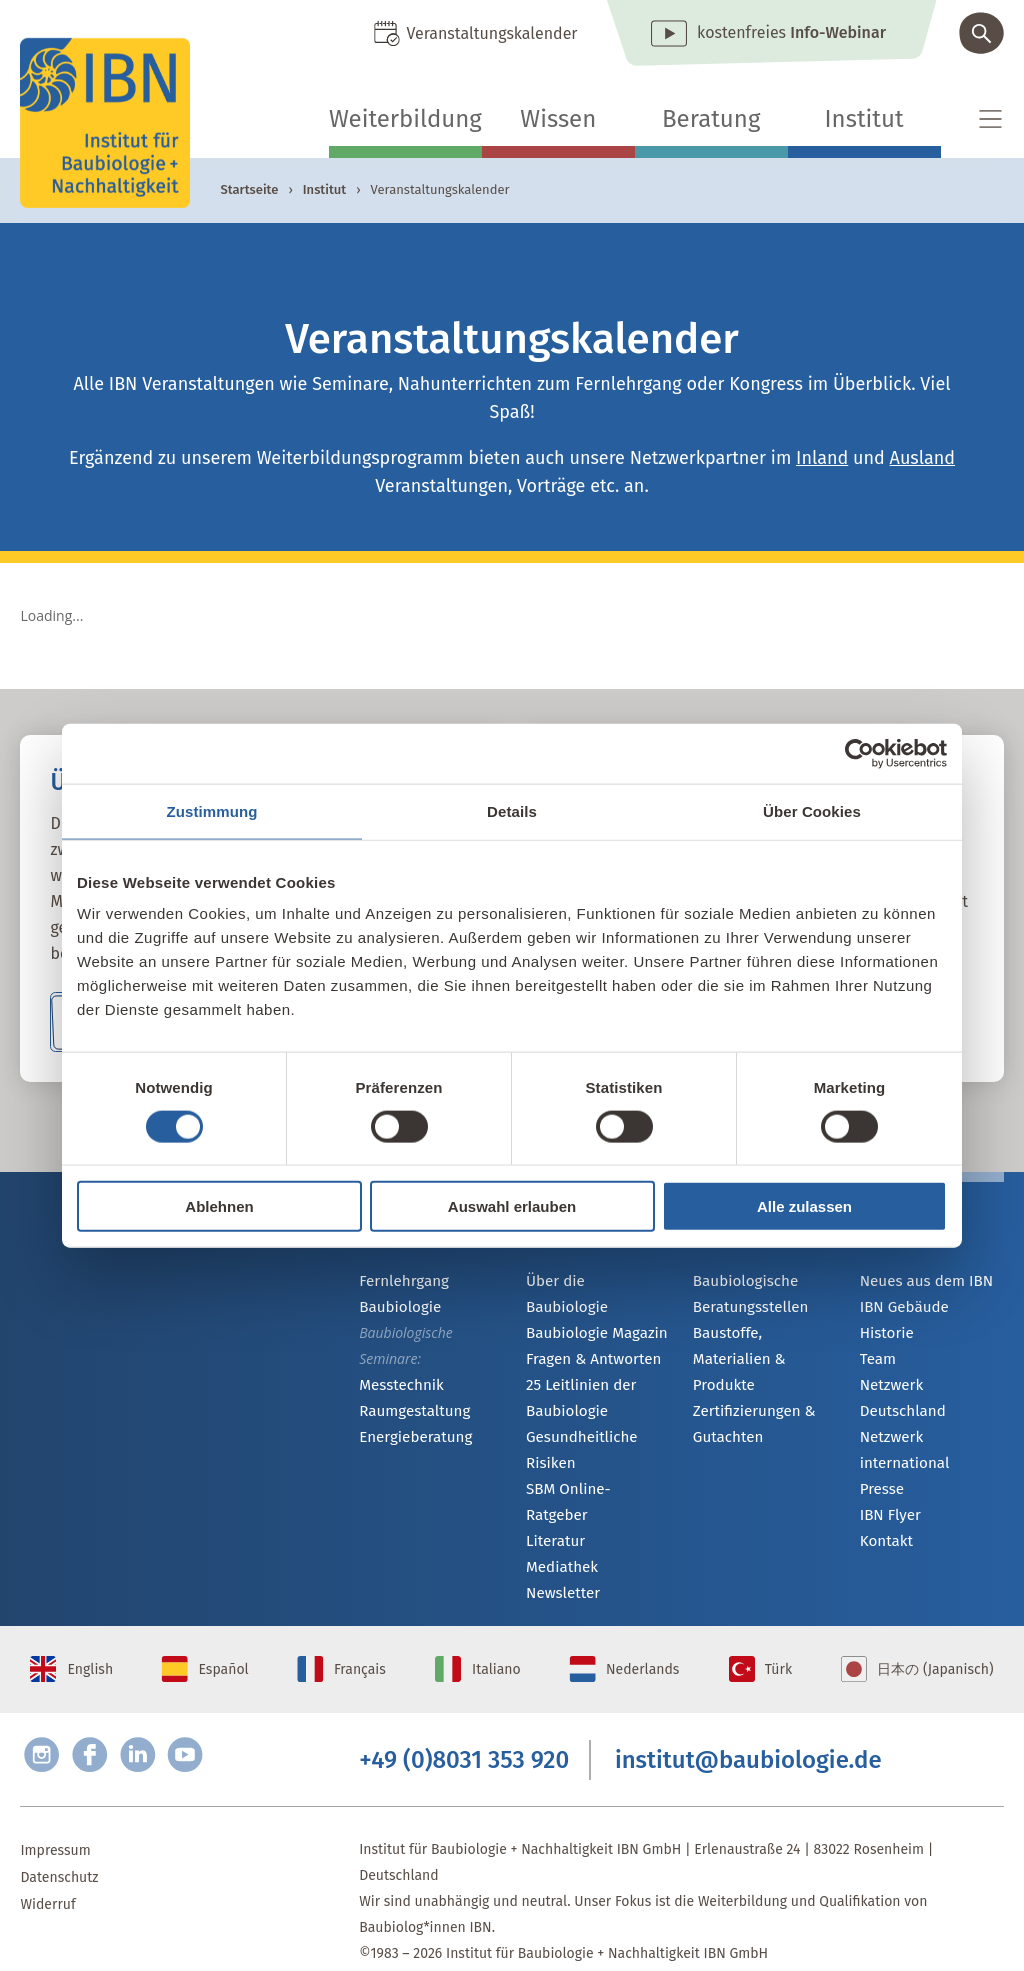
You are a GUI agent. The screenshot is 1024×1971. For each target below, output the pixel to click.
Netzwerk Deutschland (931, 1389)
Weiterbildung (405, 119)
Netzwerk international (901, 1428)
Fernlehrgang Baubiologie (400, 1293)
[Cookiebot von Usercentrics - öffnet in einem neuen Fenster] (859, 753)
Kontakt (884, 1522)
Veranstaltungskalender (491, 33)
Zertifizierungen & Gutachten (749, 1397)
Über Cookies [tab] (812, 810)
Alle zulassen (804, 1206)
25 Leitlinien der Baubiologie (577, 1374)
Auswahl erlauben (512, 1206)
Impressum (55, 1824)
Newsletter (560, 1547)
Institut (864, 119)
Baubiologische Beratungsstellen (746, 1293)
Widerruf (47, 1878)
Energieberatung (411, 1439)
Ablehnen (219, 1206)
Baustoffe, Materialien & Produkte (762, 1345)
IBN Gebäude (901, 1308)
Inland (822, 458)
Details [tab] (512, 810)
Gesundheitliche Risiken (577, 1426)
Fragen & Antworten (588, 1335)
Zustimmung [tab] (212, 810)
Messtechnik (398, 1385)
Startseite (249, 189)
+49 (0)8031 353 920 (464, 1730)
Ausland (922, 458)
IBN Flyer (888, 1495)
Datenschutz (59, 1851)
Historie (885, 1335)
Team (877, 1362)
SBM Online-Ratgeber (593, 1466)
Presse (880, 1468)
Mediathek (559, 1520)
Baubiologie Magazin (591, 1308)
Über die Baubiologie (593, 1281)
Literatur (553, 1493)
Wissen (558, 119)
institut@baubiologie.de (748, 1730)
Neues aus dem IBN (921, 1281)
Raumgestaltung (410, 1412)
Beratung (711, 119)
